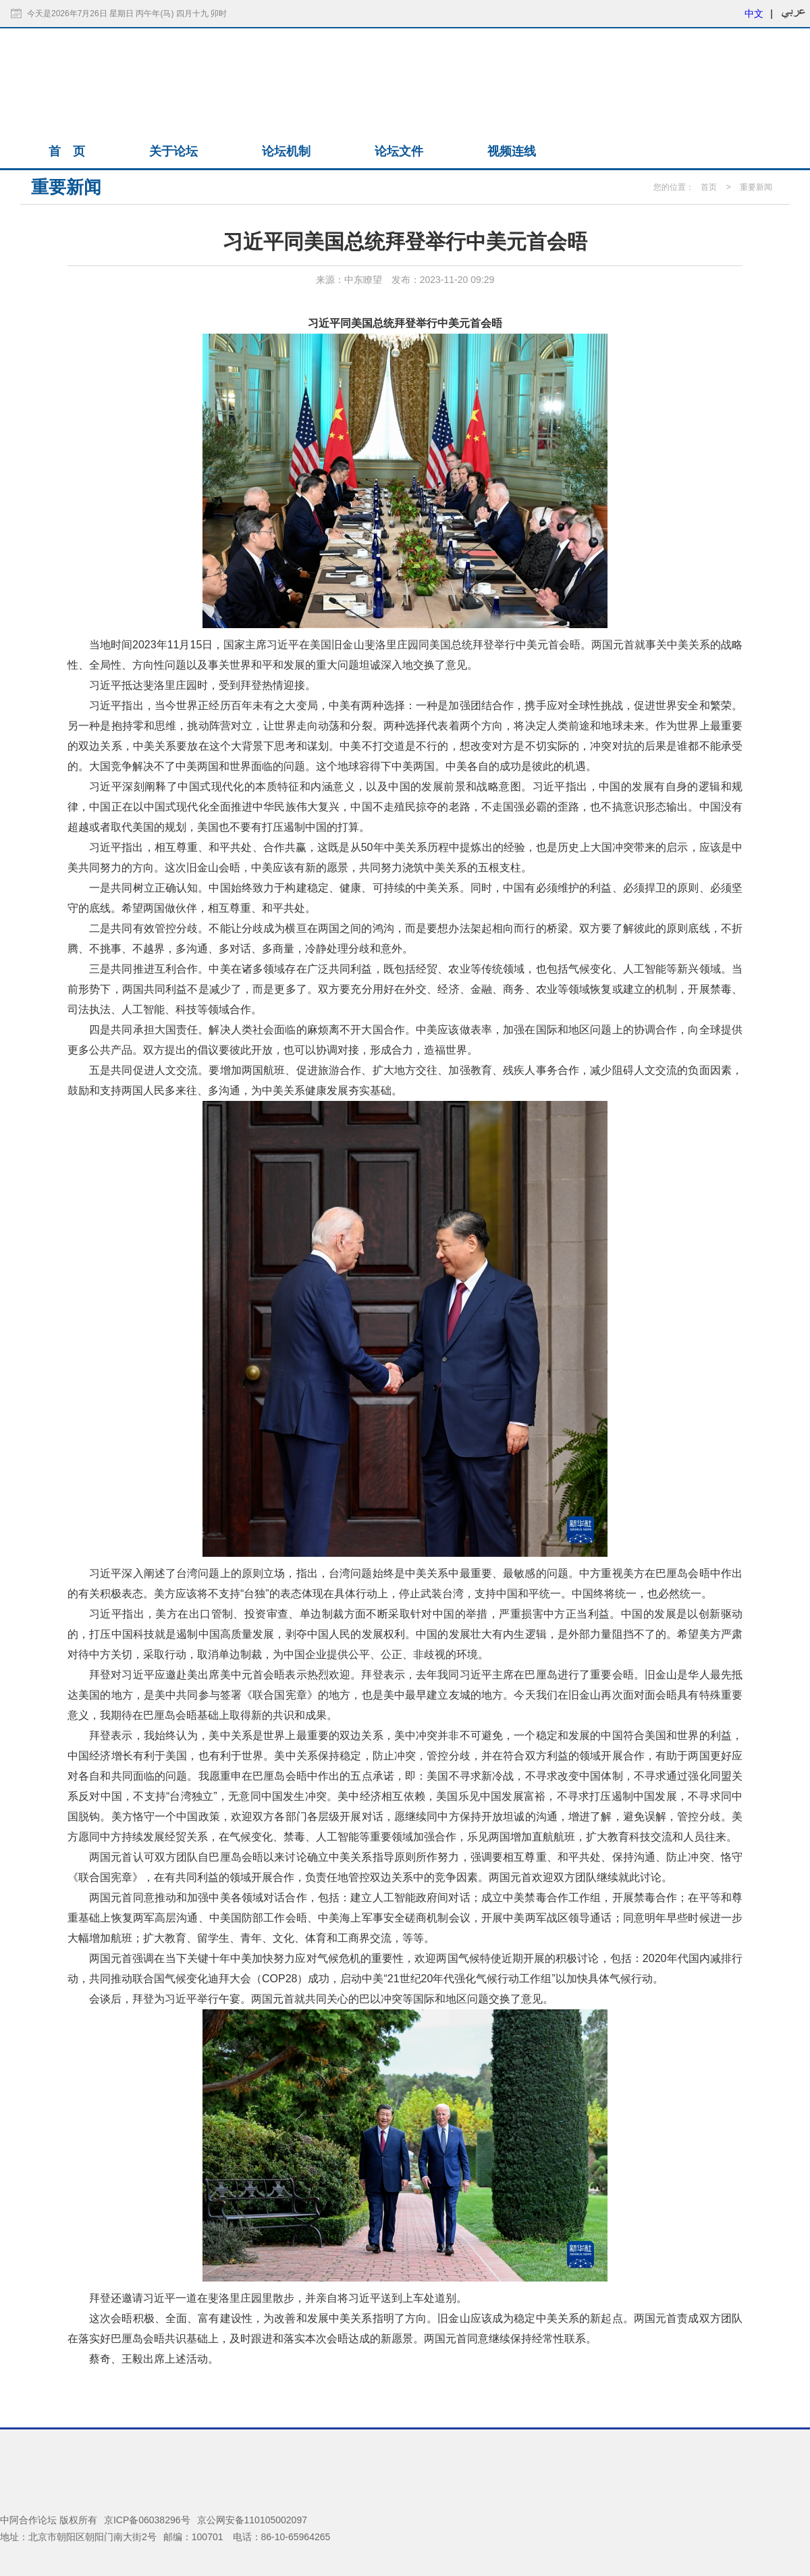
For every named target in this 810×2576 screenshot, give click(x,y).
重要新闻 (756, 187)
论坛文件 (399, 151)
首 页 (67, 151)
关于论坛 (173, 151)
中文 (754, 13)
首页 (709, 187)
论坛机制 (286, 151)
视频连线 (511, 151)
